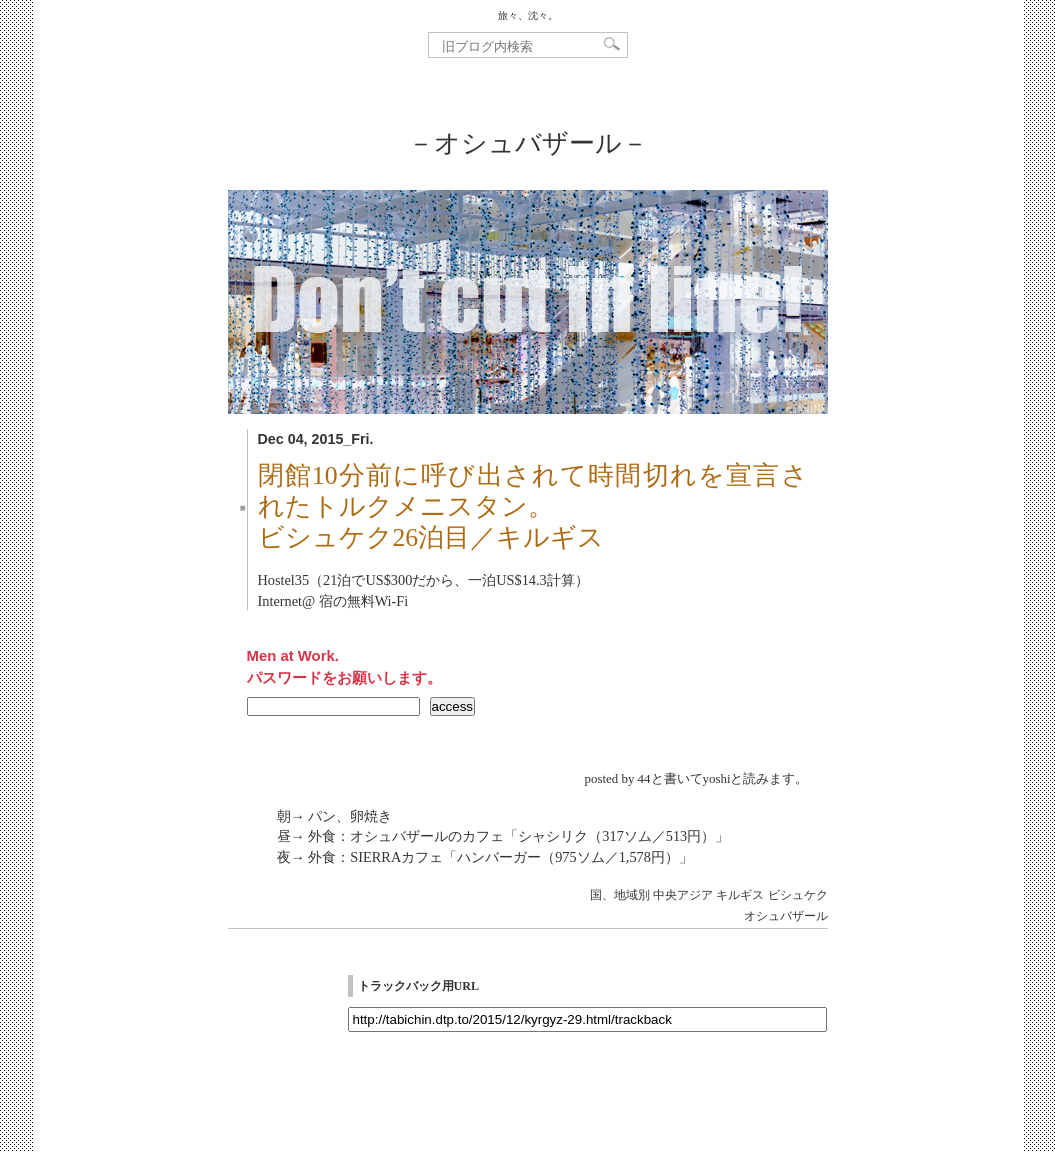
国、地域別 (620, 895)
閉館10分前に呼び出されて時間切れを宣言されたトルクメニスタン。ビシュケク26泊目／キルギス (533, 506)
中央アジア (683, 895)
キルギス (740, 895)
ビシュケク (798, 895)
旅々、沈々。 (528, 15)
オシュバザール (786, 916)
